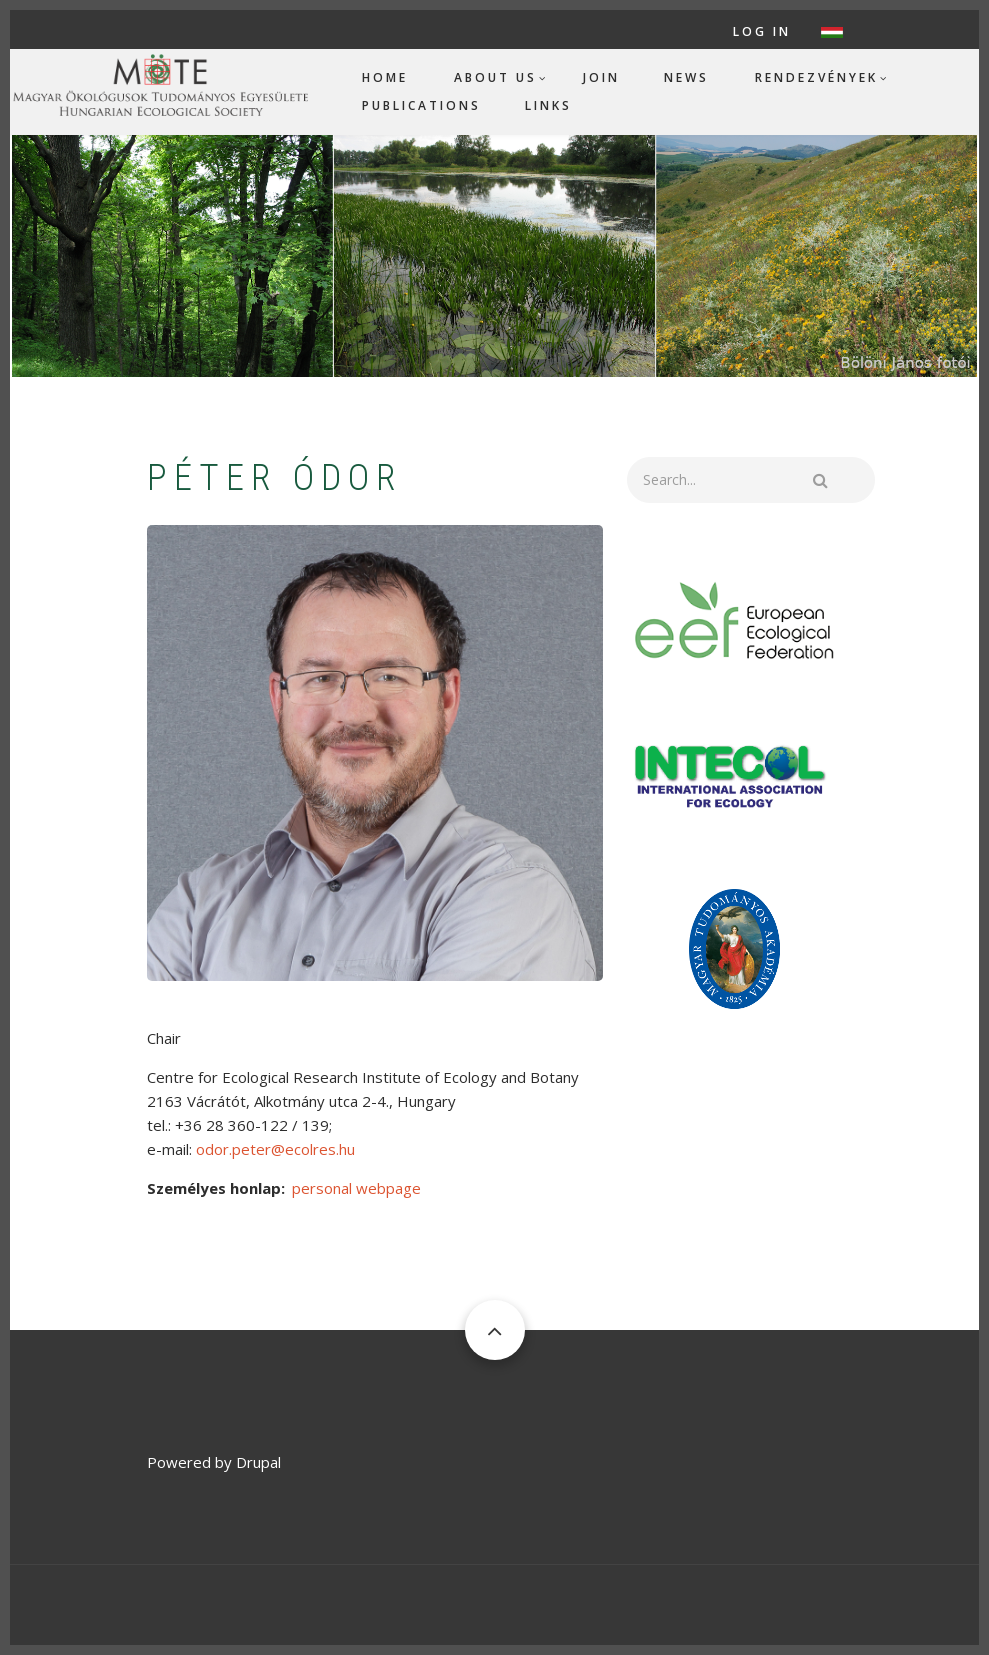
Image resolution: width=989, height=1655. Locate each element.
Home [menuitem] (385, 77)
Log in (762, 32)
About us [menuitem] (495, 77)
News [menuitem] (686, 77)
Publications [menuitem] (421, 105)
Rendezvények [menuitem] (816, 77)
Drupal (258, 1462)
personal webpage (356, 1188)
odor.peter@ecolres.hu (275, 1149)
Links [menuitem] (548, 105)
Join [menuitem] (601, 77)
